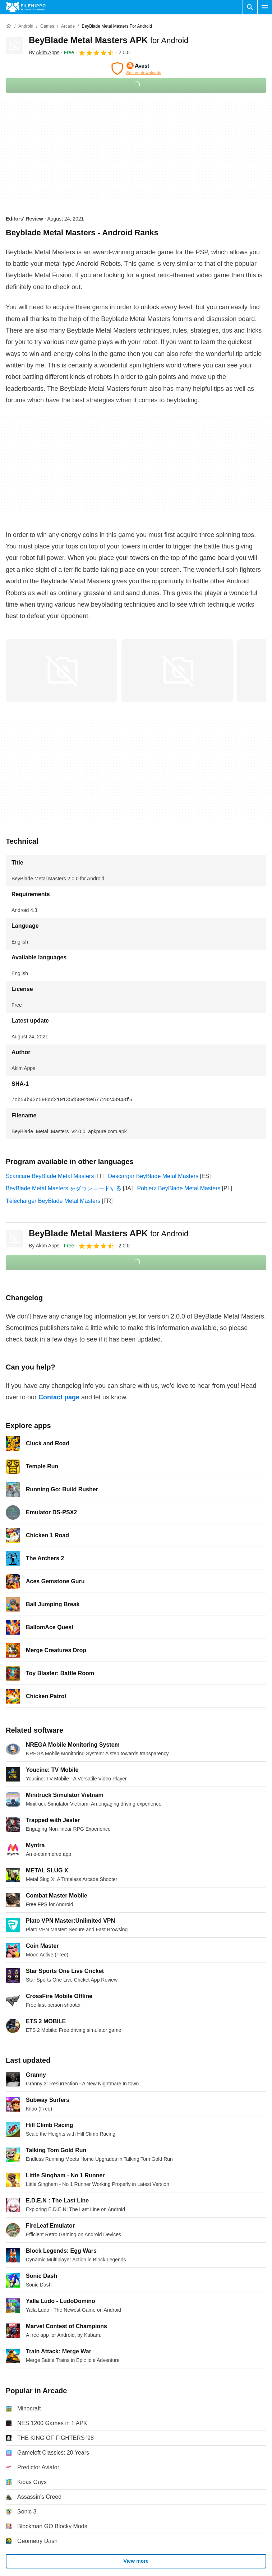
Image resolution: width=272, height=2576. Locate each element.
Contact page (58, 1397)
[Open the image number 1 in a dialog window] (177, 670)
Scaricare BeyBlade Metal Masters (50, 1176)
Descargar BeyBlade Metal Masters (153, 1176)
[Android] (25, 26)
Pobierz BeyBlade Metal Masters (178, 1188)
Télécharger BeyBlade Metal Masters (53, 1201)
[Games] (47, 26)
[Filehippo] (26, 7)
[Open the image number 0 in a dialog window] (61, 670)
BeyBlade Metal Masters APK (108, 40)
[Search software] (250, 7)
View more (136, 2561)
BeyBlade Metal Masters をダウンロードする (63, 1188)
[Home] (8, 26)
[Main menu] (265, 7)
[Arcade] (68, 26)
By (44, 52)
